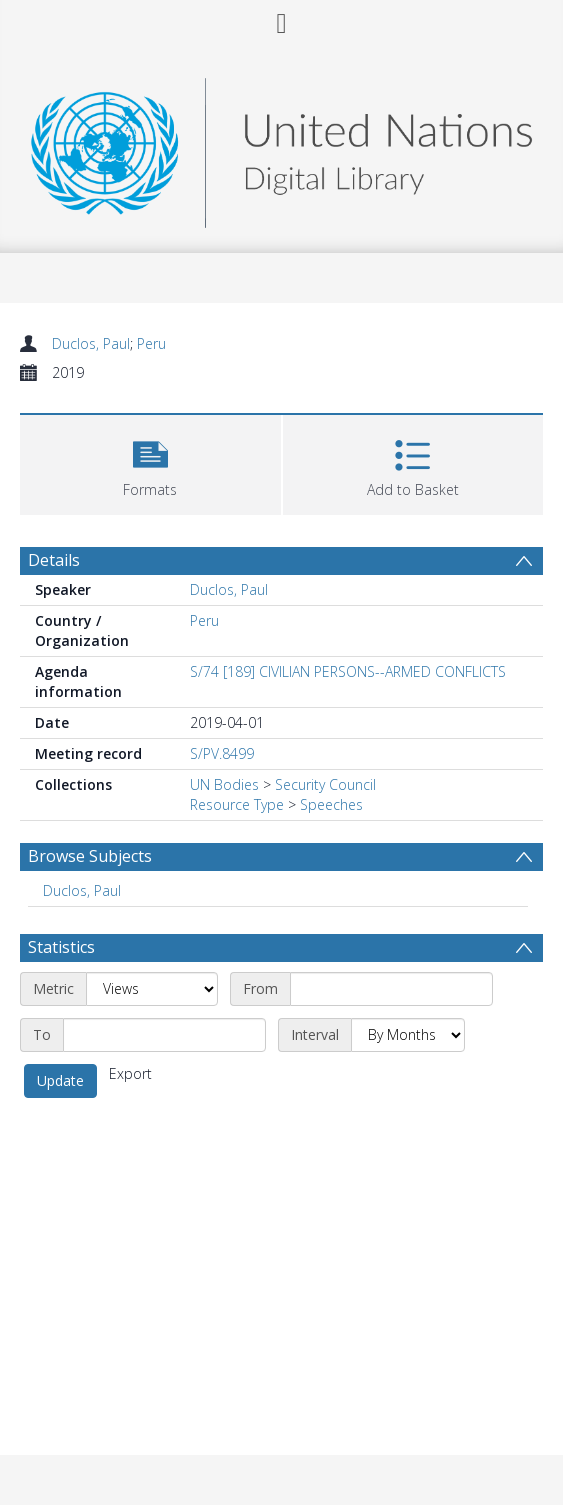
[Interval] (408, 1035)
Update (60, 1080)
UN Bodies (224, 784)
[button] (150, 462)
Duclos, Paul (91, 343)
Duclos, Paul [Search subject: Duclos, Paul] (82, 890)
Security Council (325, 784)
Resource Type (237, 804)
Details (54, 560)
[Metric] (152, 989)
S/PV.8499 (222, 753)
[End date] (164, 1035)
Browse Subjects (90, 856)
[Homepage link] (281, 147)
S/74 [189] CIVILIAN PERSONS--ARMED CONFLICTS (348, 671)
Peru (151, 343)
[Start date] (391, 989)
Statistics (61, 947)
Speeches (331, 804)
